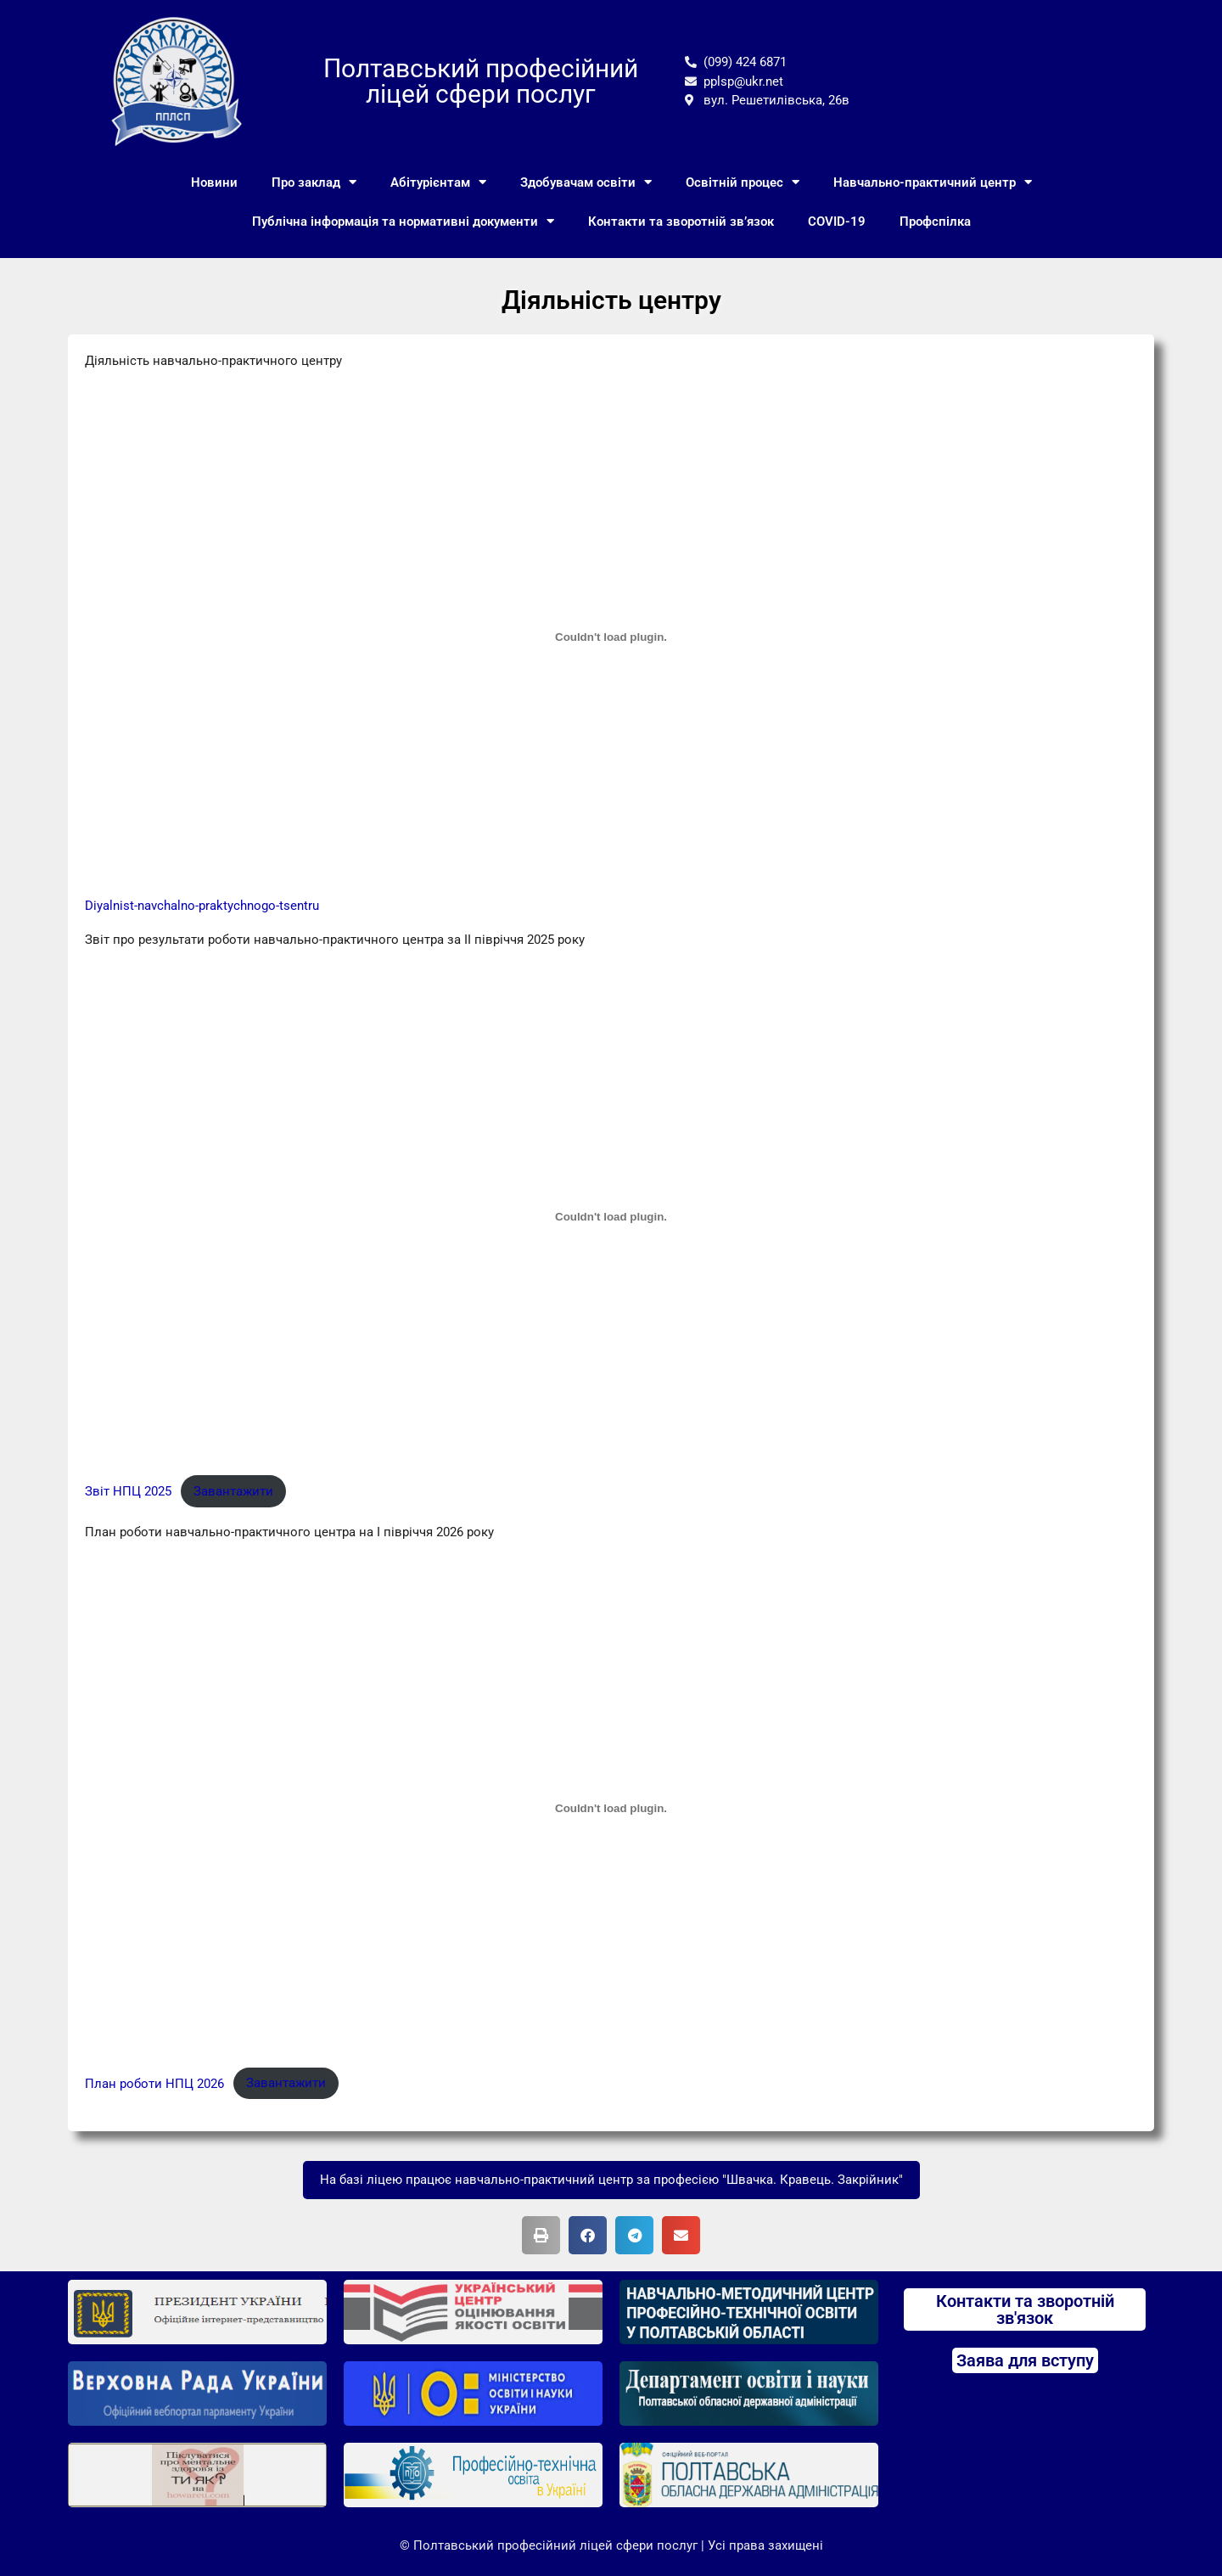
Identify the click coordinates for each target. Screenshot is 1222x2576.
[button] (541, 2235)
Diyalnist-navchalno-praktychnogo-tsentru (202, 905)
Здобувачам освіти (586, 182)
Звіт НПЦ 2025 (128, 1491)
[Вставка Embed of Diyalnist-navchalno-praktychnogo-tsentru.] (611, 637)
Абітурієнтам (438, 182)
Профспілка (935, 221)
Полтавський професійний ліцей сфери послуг (480, 81)
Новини (214, 182)
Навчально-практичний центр (932, 182)
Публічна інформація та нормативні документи (403, 221)
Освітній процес (742, 182)
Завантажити (233, 1491)
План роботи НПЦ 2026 (154, 2083)
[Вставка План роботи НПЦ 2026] (611, 1808)
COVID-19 (837, 221)
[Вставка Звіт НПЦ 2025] (611, 1216)
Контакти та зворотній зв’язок (681, 221)
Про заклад (314, 182)
